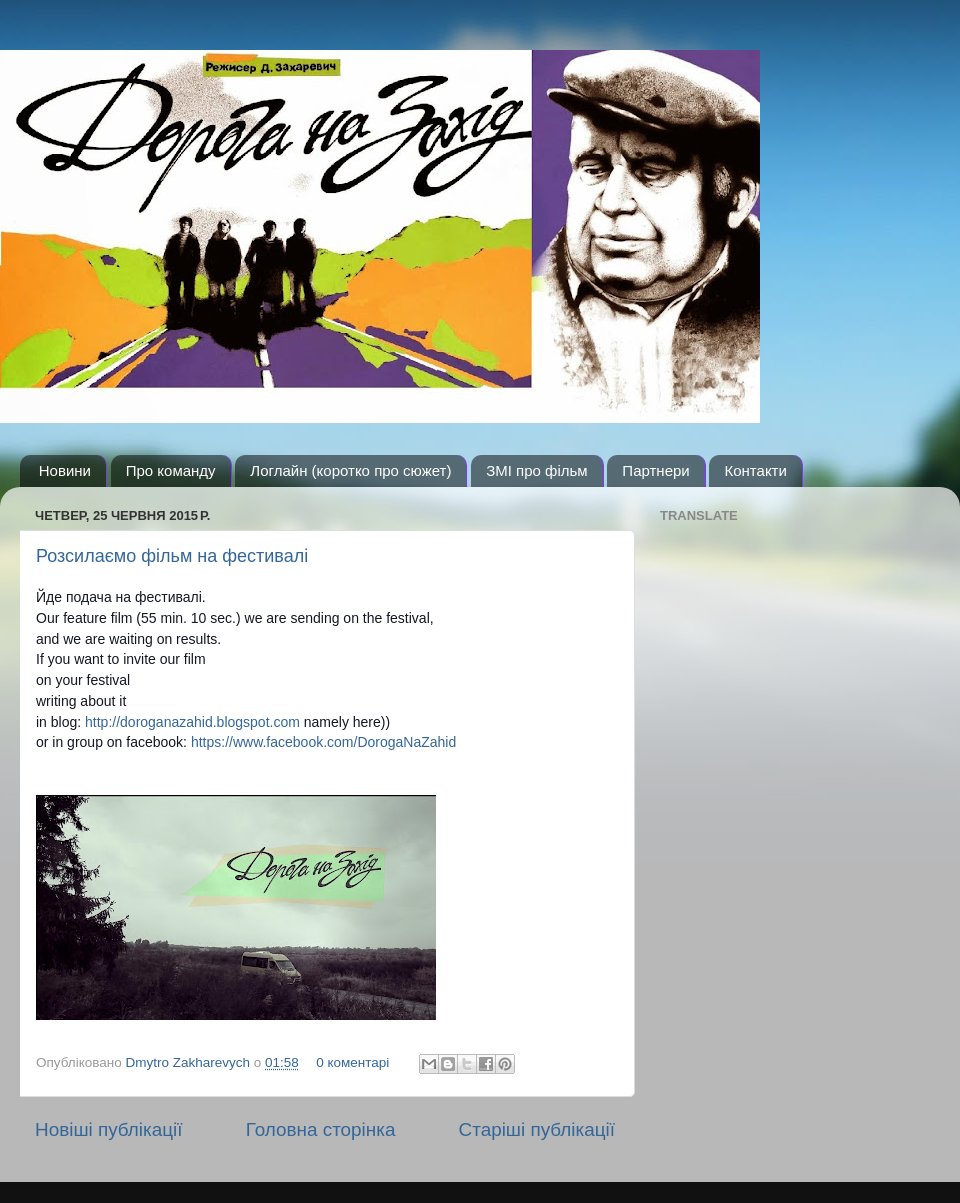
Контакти (755, 470)
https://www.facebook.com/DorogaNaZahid (323, 742)
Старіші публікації (537, 1129)
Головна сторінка (321, 1129)
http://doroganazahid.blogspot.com (192, 722)
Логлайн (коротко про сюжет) (350, 470)
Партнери (655, 470)
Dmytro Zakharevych (190, 1062)
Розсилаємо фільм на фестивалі (172, 556)
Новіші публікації (109, 1129)
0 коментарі (352, 1062)
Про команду (171, 470)
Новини (65, 470)
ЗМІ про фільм (536, 470)
